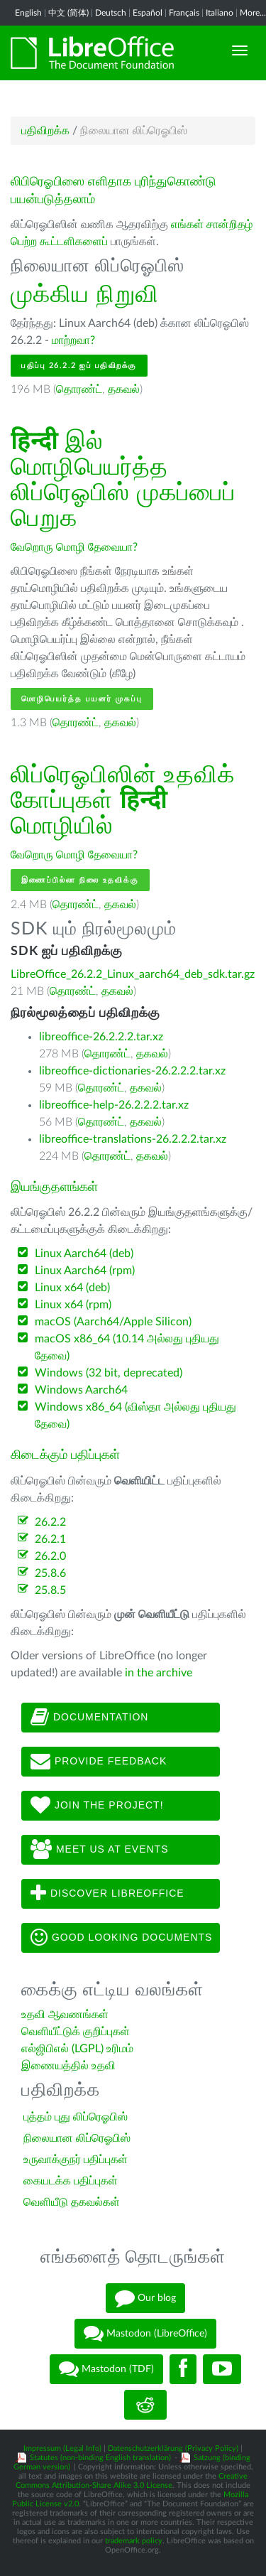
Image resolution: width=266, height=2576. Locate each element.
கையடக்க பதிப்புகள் (70, 2181)
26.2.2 (50, 1522)
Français (184, 13)
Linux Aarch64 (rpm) (85, 1270)
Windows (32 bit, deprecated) (108, 1373)
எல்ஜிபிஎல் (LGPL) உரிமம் (77, 2048)
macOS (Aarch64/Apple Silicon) (113, 1321)
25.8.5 (50, 1590)
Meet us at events (99, 1850)
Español (147, 13)
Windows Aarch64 (81, 1390)
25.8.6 (50, 1573)
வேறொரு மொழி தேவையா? (74, 547)
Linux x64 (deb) (72, 1287)
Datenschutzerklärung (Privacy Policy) (173, 2448)
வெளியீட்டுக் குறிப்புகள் (75, 2031)
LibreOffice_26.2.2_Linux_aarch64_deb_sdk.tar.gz (133, 974)
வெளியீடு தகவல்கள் (71, 2202)
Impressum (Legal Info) (62, 2448)
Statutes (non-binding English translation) (100, 2458)
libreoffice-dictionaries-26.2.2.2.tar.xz (132, 1071)
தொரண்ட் (79, 389)
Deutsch (110, 13)
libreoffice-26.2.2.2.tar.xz (101, 1036)
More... (253, 13)
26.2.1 (50, 1539)
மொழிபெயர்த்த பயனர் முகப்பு (82, 699)
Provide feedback (99, 1762)
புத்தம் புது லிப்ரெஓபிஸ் (75, 2117)
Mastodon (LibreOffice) (145, 2334)
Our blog (145, 2298)
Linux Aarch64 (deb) (84, 1253)
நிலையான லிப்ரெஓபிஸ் (77, 2138)
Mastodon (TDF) (106, 2369)
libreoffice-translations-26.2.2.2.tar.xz (132, 1139)
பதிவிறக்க (45, 130)
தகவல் (124, 389)
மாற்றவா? (73, 340)
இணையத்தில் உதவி (68, 2065)
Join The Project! (97, 1806)
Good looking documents (121, 1938)
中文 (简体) (68, 13)
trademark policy (133, 2541)
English (28, 13)
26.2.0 (50, 1556)
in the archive (158, 1672)
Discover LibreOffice (107, 1894)
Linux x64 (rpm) (73, 1304)
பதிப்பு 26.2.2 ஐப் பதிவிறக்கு (79, 366)
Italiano (219, 13)
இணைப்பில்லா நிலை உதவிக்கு (80, 880)
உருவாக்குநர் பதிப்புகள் (75, 2159)
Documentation (89, 1718)
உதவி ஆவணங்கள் (65, 2014)
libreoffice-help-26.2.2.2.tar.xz (114, 1105)
